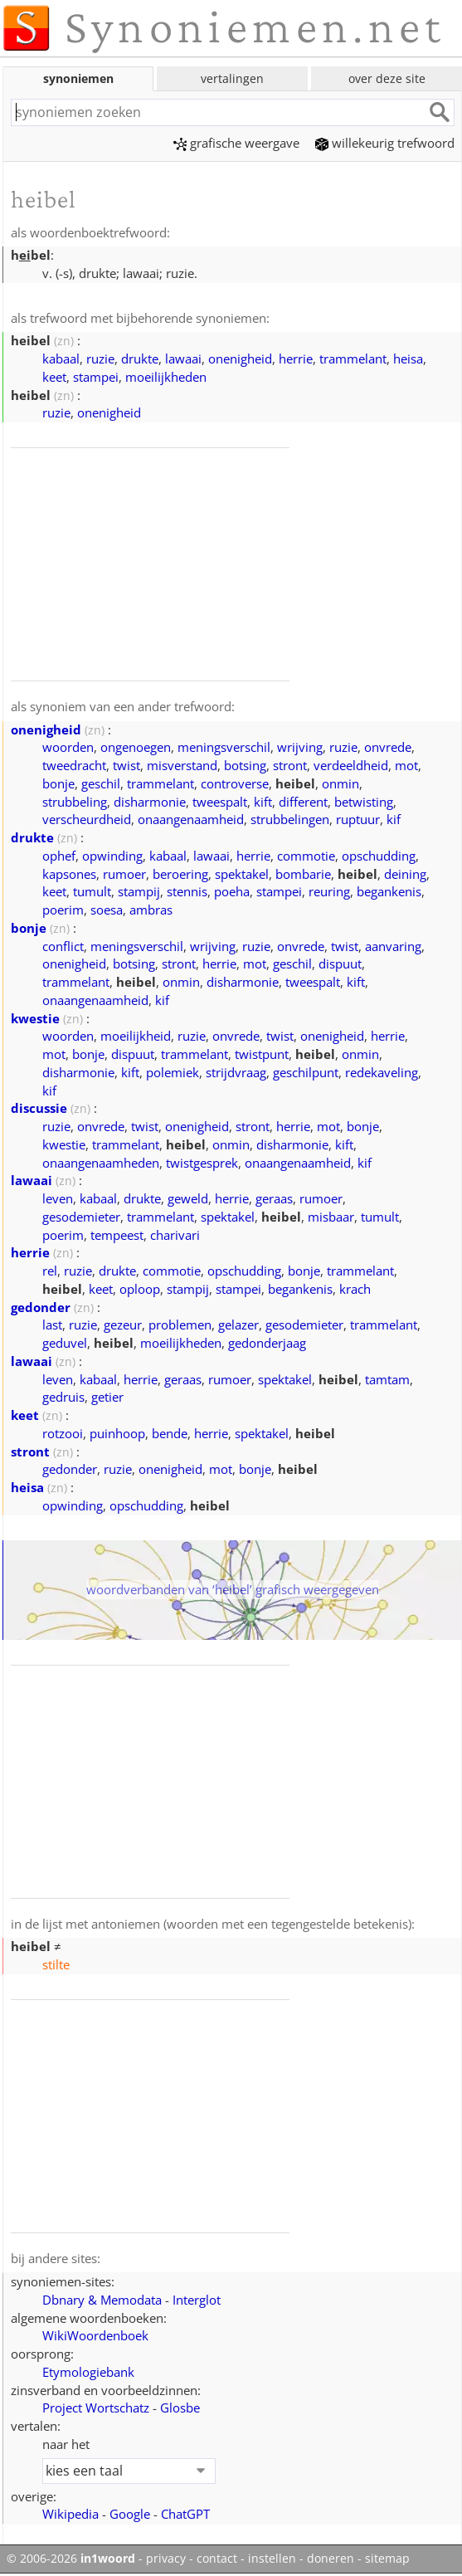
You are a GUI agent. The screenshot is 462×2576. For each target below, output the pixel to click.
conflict (63, 946)
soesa (106, 909)
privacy (166, 2558)
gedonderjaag (267, 1342)
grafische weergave (236, 142)
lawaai (183, 358)
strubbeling (74, 801)
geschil (100, 783)
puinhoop (117, 1433)
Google (129, 2513)
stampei (96, 376)
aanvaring (393, 946)
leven (57, 1198)
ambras (151, 909)
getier (107, 1396)
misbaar (331, 1216)
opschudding (379, 855)
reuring (329, 891)
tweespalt (219, 801)
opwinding (112, 855)
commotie (306, 855)
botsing (245, 765)
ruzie (100, 358)
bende (169, 1433)
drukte (139, 358)
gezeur (123, 1324)
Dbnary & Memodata (102, 2299)
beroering (180, 874)
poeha (232, 891)
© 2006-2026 (71, 2558)
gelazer (238, 1324)
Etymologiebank (88, 2372)
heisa (408, 358)
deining (405, 874)
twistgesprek (202, 1162)
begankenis (389, 891)
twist (126, 765)
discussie (39, 1108)
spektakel (242, 874)
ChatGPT (185, 2513)
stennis (187, 891)
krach (355, 1289)
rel (49, 1270)
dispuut (340, 963)
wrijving (300, 747)
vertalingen (232, 78)
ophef (58, 855)
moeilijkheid (135, 1035)
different (303, 801)
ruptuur (358, 819)
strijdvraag (236, 1072)
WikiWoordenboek (95, 2335)
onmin (340, 783)
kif (394, 819)
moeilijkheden (166, 376)
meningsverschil (224, 747)
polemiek (172, 1072)
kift (263, 801)
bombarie (303, 874)
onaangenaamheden (100, 1162)
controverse (235, 783)
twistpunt (262, 1054)
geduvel (64, 1342)
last (52, 1324)
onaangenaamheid (191, 819)
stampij (139, 891)
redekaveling (381, 1072)
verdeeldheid (351, 765)
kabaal (61, 358)
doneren (330, 2558)
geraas (274, 1198)
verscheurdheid (86, 819)
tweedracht (74, 765)
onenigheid (240, 358)
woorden (68, 747)
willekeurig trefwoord (385, 142)
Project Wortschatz (95, 2407)
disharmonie (150, 801)
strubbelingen (289, 819)
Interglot (197, 2299)
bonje (58, 783)
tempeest (116, 1235)
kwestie (35, 1018)
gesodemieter (81, 1216)
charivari (175, 1235)
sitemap (387, 2558)
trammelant (353, 358)
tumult (92, 891)
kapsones (69, 874)
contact (217, 2558)
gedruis (63, 1396)
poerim (63, 909)
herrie (296, 358)
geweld (188, 1198)
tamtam (387, 1379)
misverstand (182, 765)
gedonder (41, 1307)
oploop (139, 1289)
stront (290, 765)
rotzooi (62, 1433)
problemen (180, 1324)
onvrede (387, 747)
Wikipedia (70, 2513)
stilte (56, 1964)
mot (406, 765)
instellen (272, 2558)
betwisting (363, 801)
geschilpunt (305, 1072)
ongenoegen (135, 747)
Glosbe (180, 2407)
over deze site (387, 78)
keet (54, 376)
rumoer (124, 874)
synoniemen (78, 78)
